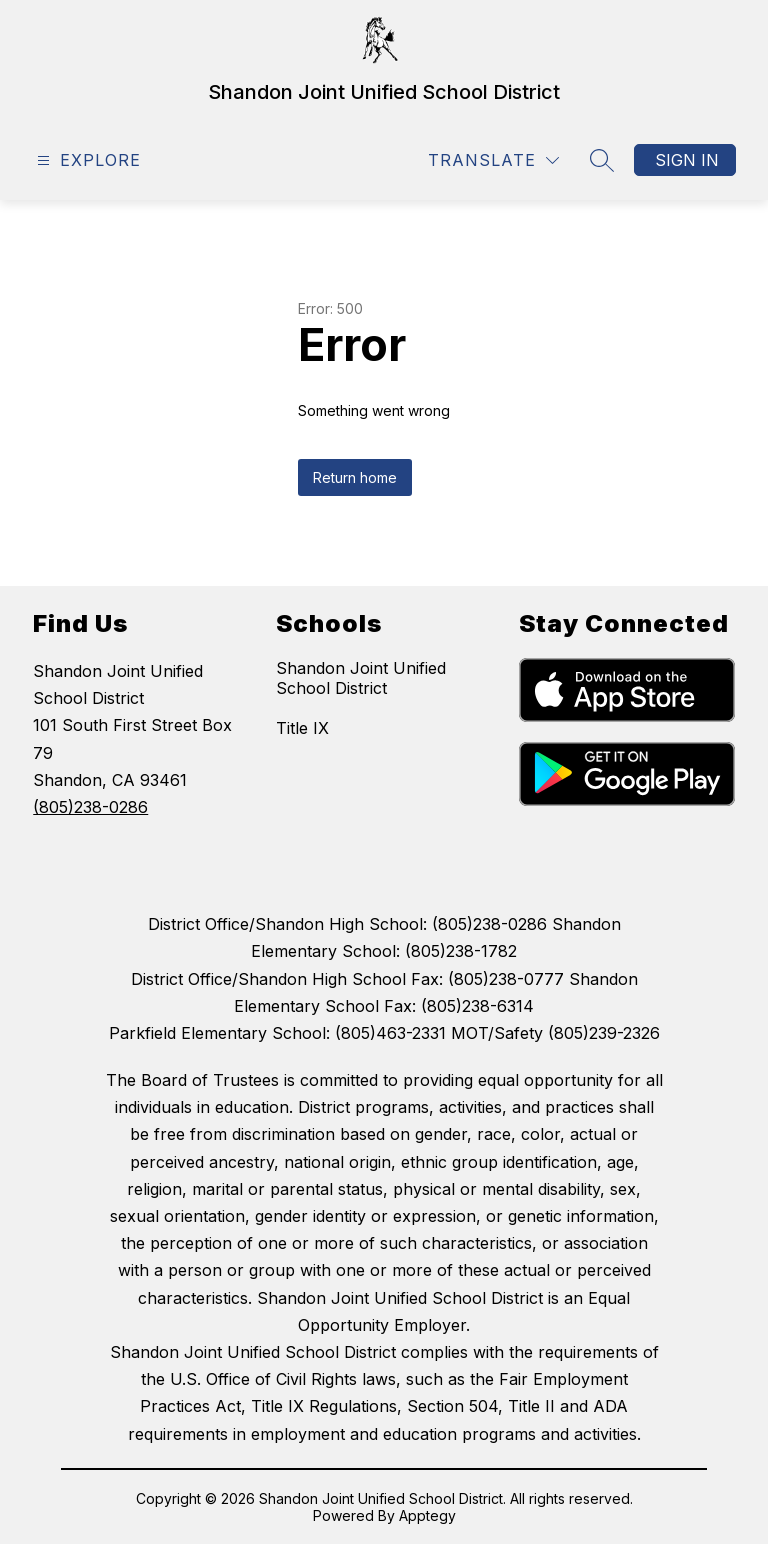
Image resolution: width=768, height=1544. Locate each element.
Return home (355, 477)
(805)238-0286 (90, 807)
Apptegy (427, 1515)
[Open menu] (86, 160)
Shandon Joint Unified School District (361, 678)
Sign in (687, 160)
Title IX (302, 728)
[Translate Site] (493, 160)
